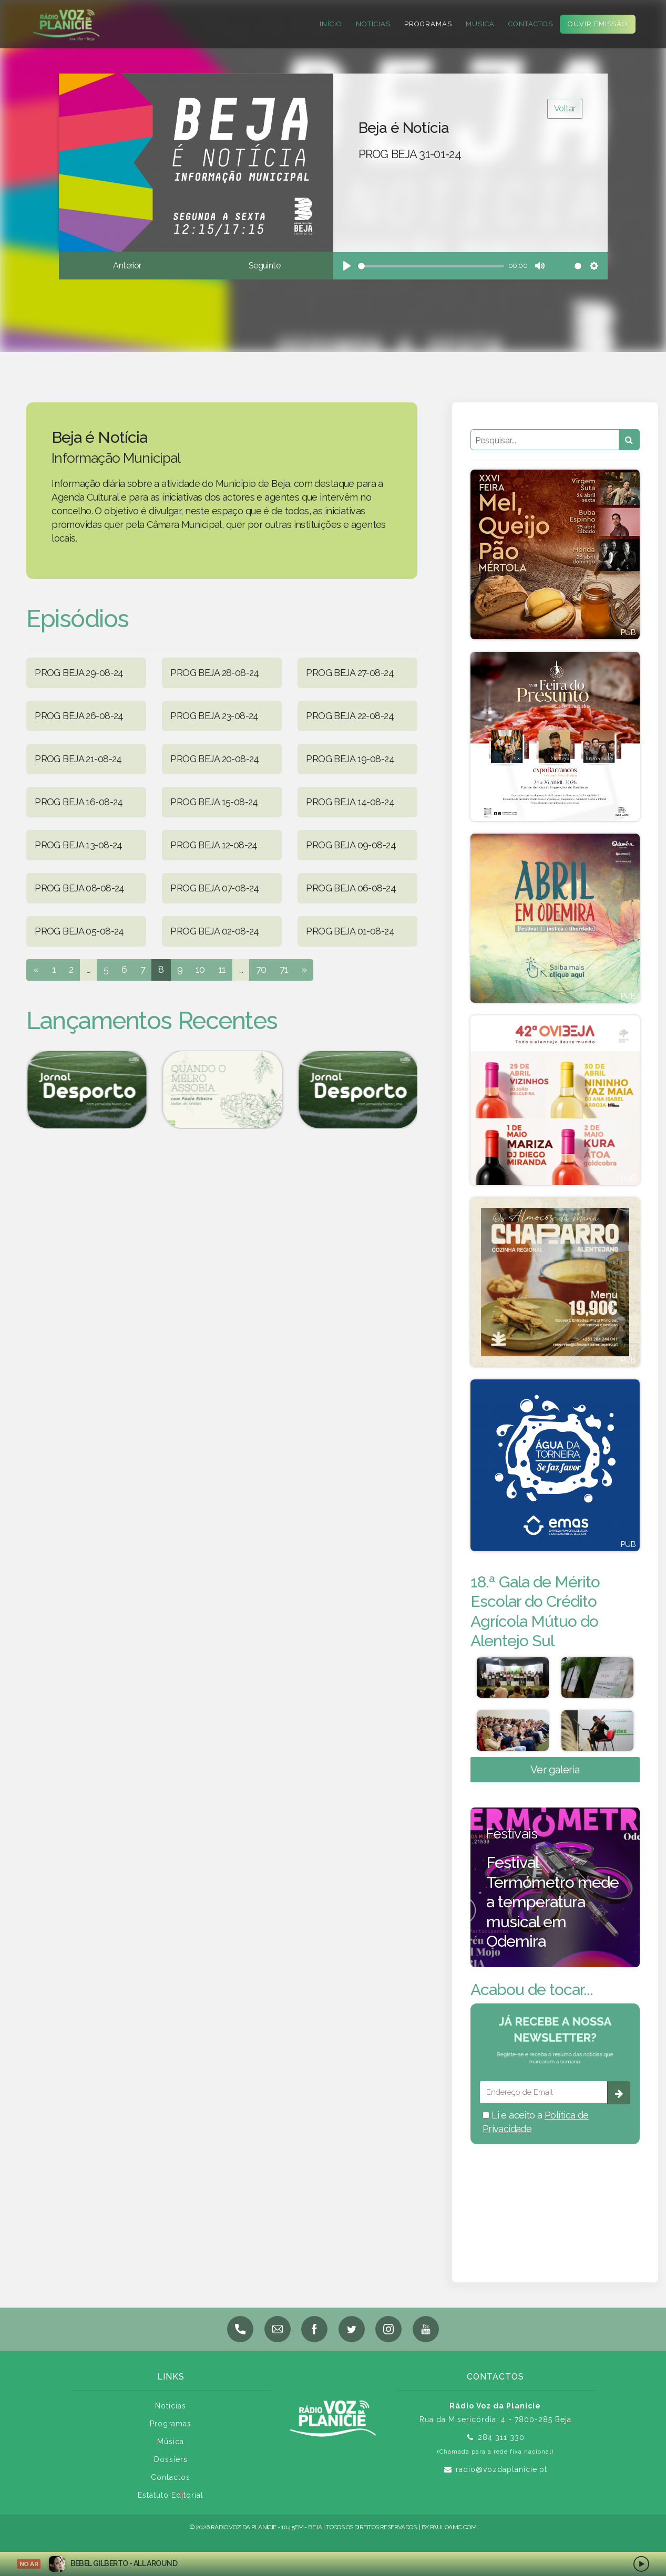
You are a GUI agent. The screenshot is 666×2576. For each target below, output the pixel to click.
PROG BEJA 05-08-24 (79, 931)
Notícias (370, 24)
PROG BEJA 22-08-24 (350, 715)
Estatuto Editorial (170, 2500)
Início (328, 24)
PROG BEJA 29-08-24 (79, 672)
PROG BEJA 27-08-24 (350, 672)
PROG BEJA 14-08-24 (350, 801)
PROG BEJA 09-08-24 (351, 844)
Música (477, 24)
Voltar (565, 108)
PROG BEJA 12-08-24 (214, 844)
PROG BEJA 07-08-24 (214, 888)
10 (200, 969)
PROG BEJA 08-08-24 (80, 888)
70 (261, 969)
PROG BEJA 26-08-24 (79, 715)
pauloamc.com (453, 2532)
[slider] (431, 266)
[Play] (347, 265)
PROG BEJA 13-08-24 (78, 844)
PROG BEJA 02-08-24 (214, 931)
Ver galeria (555, 1775)
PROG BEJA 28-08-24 (214, 672)
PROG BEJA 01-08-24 (350, 931)
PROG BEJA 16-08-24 (79, 801)
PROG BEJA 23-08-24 (214, 715)
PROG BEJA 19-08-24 (350, 758)
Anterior (127, 266)
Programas (425, 24)
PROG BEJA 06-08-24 (351, 888)
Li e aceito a (536, 2127)
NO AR (28, 2564)
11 (222, 969)
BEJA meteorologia (555, 2204)
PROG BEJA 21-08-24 (78, 758)
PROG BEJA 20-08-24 (214, 758)
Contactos (528, 24)
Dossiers (171, 2464)
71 (284, 969)
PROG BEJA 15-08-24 (214, 801)
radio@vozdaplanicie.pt (501, 2474)
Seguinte (264, 266)
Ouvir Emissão (595, 24)
